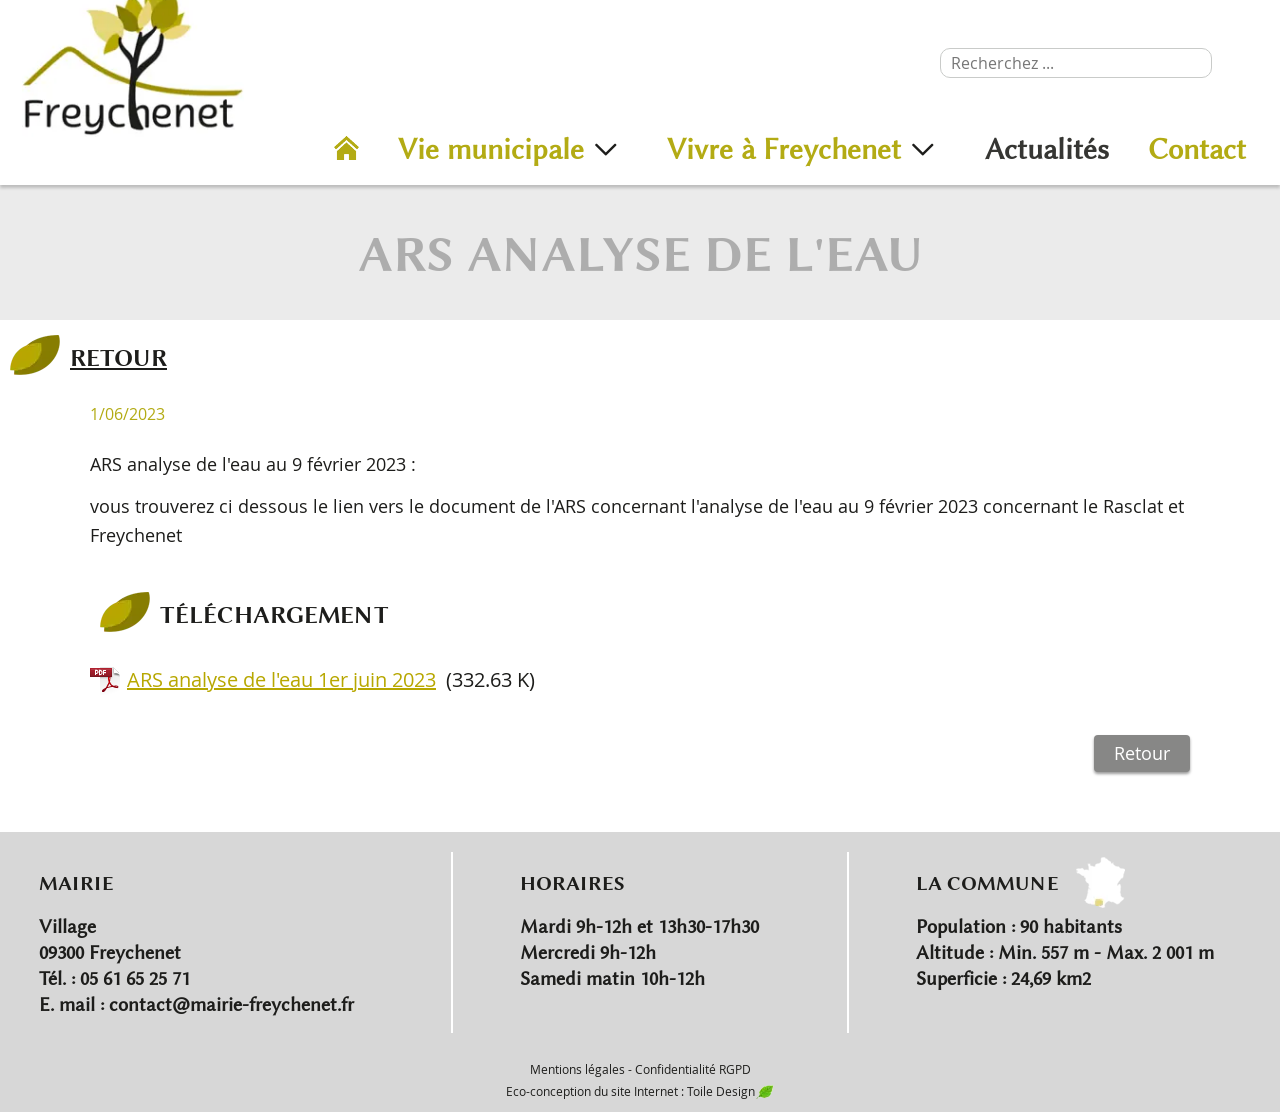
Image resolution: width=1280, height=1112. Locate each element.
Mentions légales (577, 1069)
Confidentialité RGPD (693, 1069)
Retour (1142, 753)
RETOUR (118, 357)
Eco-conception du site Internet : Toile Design (640, 1091)
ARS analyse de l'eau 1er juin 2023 (281, 679)
